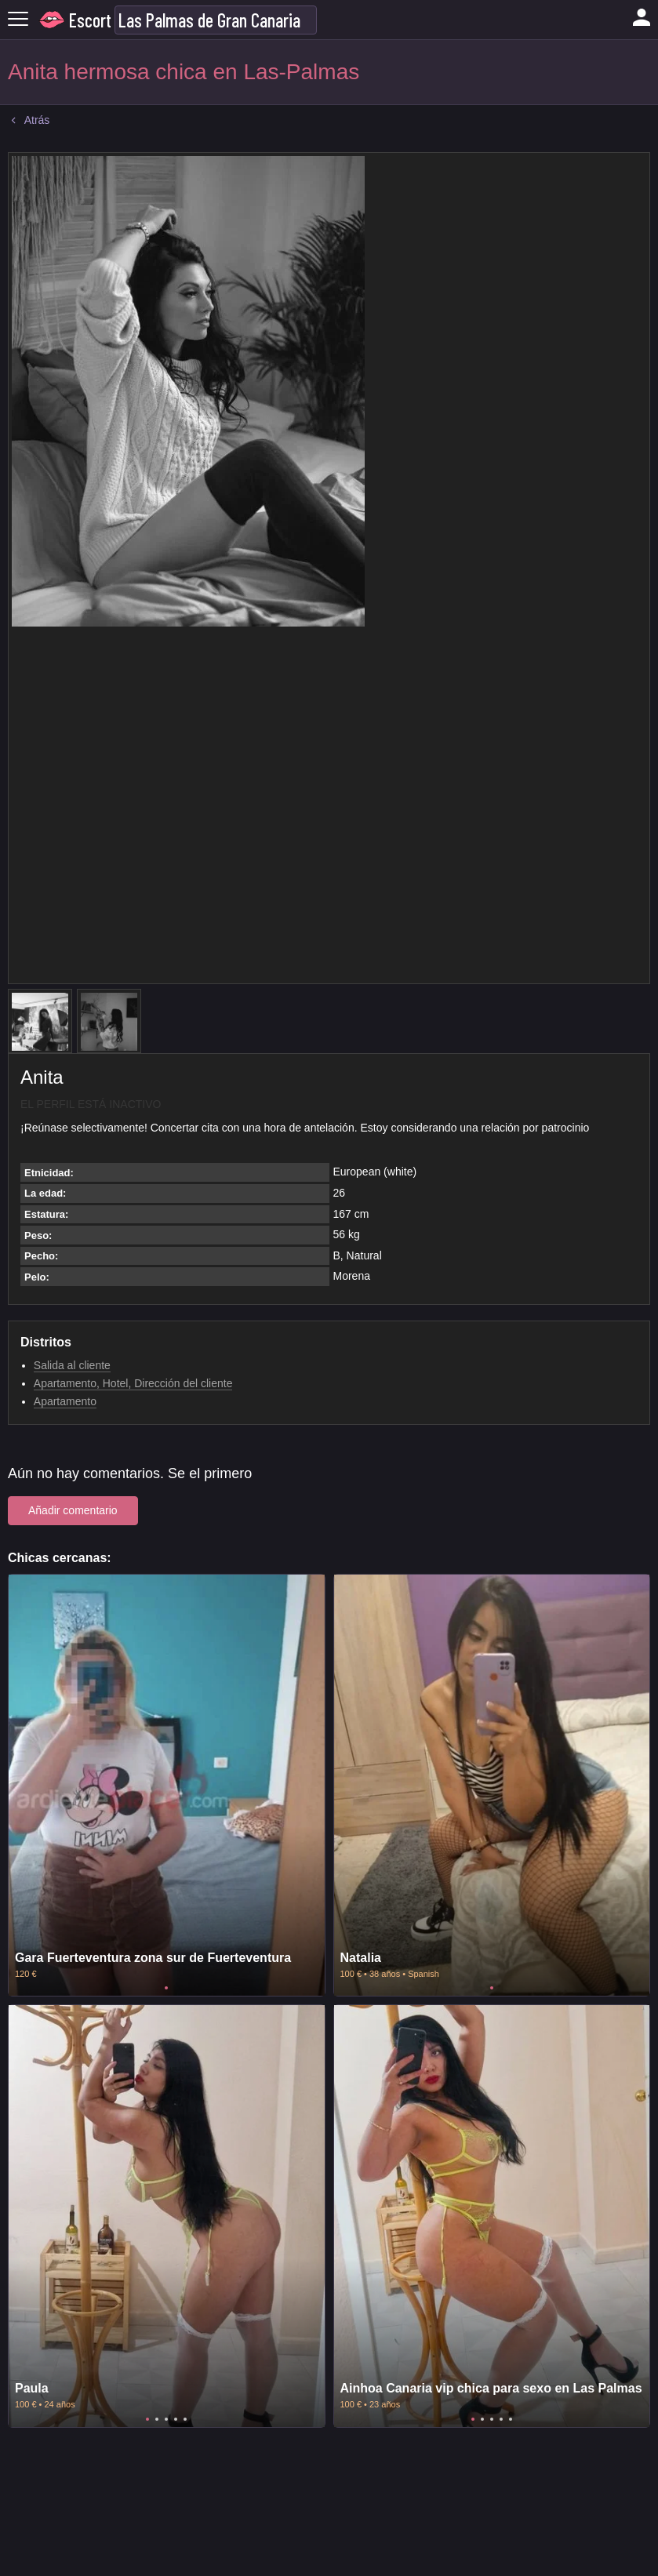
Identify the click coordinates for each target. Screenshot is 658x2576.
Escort (90, 20)
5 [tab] (185, 2419)
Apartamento (65, 1401)
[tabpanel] (167, 1785)
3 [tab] (166, 2419)
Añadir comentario (73, 1510)
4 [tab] (175, 2419)
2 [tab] (156, 2419)
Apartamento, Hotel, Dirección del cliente (133, 1383)
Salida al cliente (72, 1365)
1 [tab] (166, 1987)
